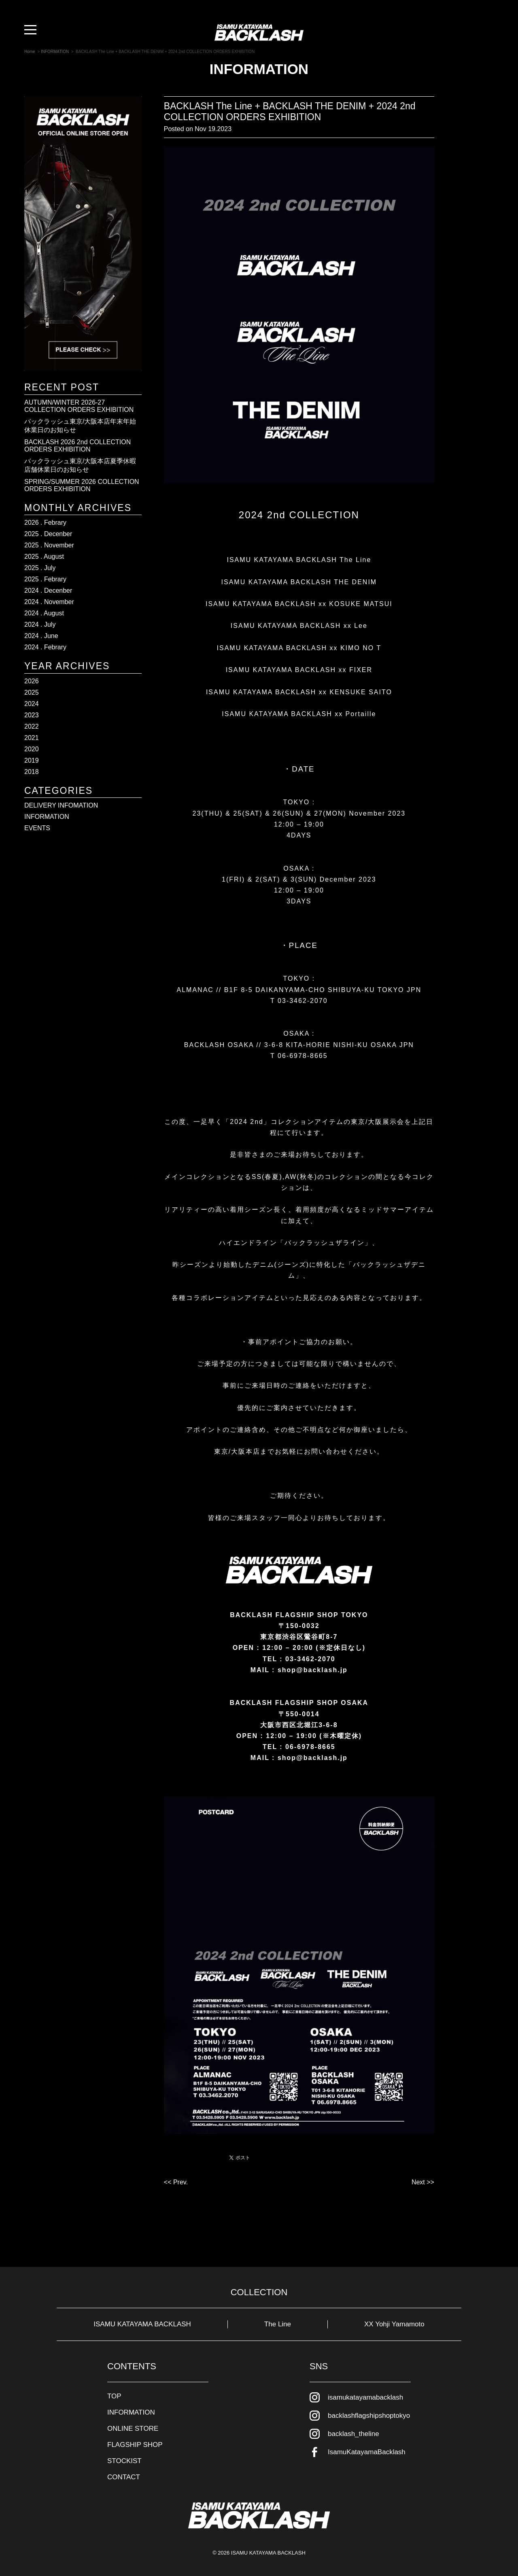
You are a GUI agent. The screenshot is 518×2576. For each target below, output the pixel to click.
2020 (31, 749)
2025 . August (44, 556)
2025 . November (49, 545)
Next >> (423, 2182)
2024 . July (39, 624)
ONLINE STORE (132, 2428)
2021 (31, 737)
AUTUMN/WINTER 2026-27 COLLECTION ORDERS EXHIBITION (79, 406)
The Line (277, 2324)
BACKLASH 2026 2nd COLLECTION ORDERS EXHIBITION (77, 446)
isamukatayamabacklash (365, 2397)
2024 (31, 703)
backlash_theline (353, 2434)
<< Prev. (176, 2182)
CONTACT (123, 2477)
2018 (31, 771)
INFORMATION (46, 816)
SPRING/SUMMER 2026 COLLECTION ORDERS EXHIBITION (81, 485)
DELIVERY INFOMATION (61, 805)
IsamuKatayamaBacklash (366, 2452)
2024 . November (49, 601)
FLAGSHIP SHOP (135, 2445)
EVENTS (37, 828)
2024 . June (41, 635)
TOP (114, 2396)
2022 (31, 726)
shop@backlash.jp (313, 1757)
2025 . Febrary (45, 579)
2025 (31, 692)
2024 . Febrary (45, 647)
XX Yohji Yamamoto (394, 2324)
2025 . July (39, 567)
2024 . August (44, 613)
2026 (31, 681)
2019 (31, 760)
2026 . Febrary (45, 522)
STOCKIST (124, 2461)
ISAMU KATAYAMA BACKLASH (142, 2324)
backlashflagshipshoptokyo (369, 2415)
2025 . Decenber (48, 533)
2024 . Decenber (48, 590)
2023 (31, 715)
